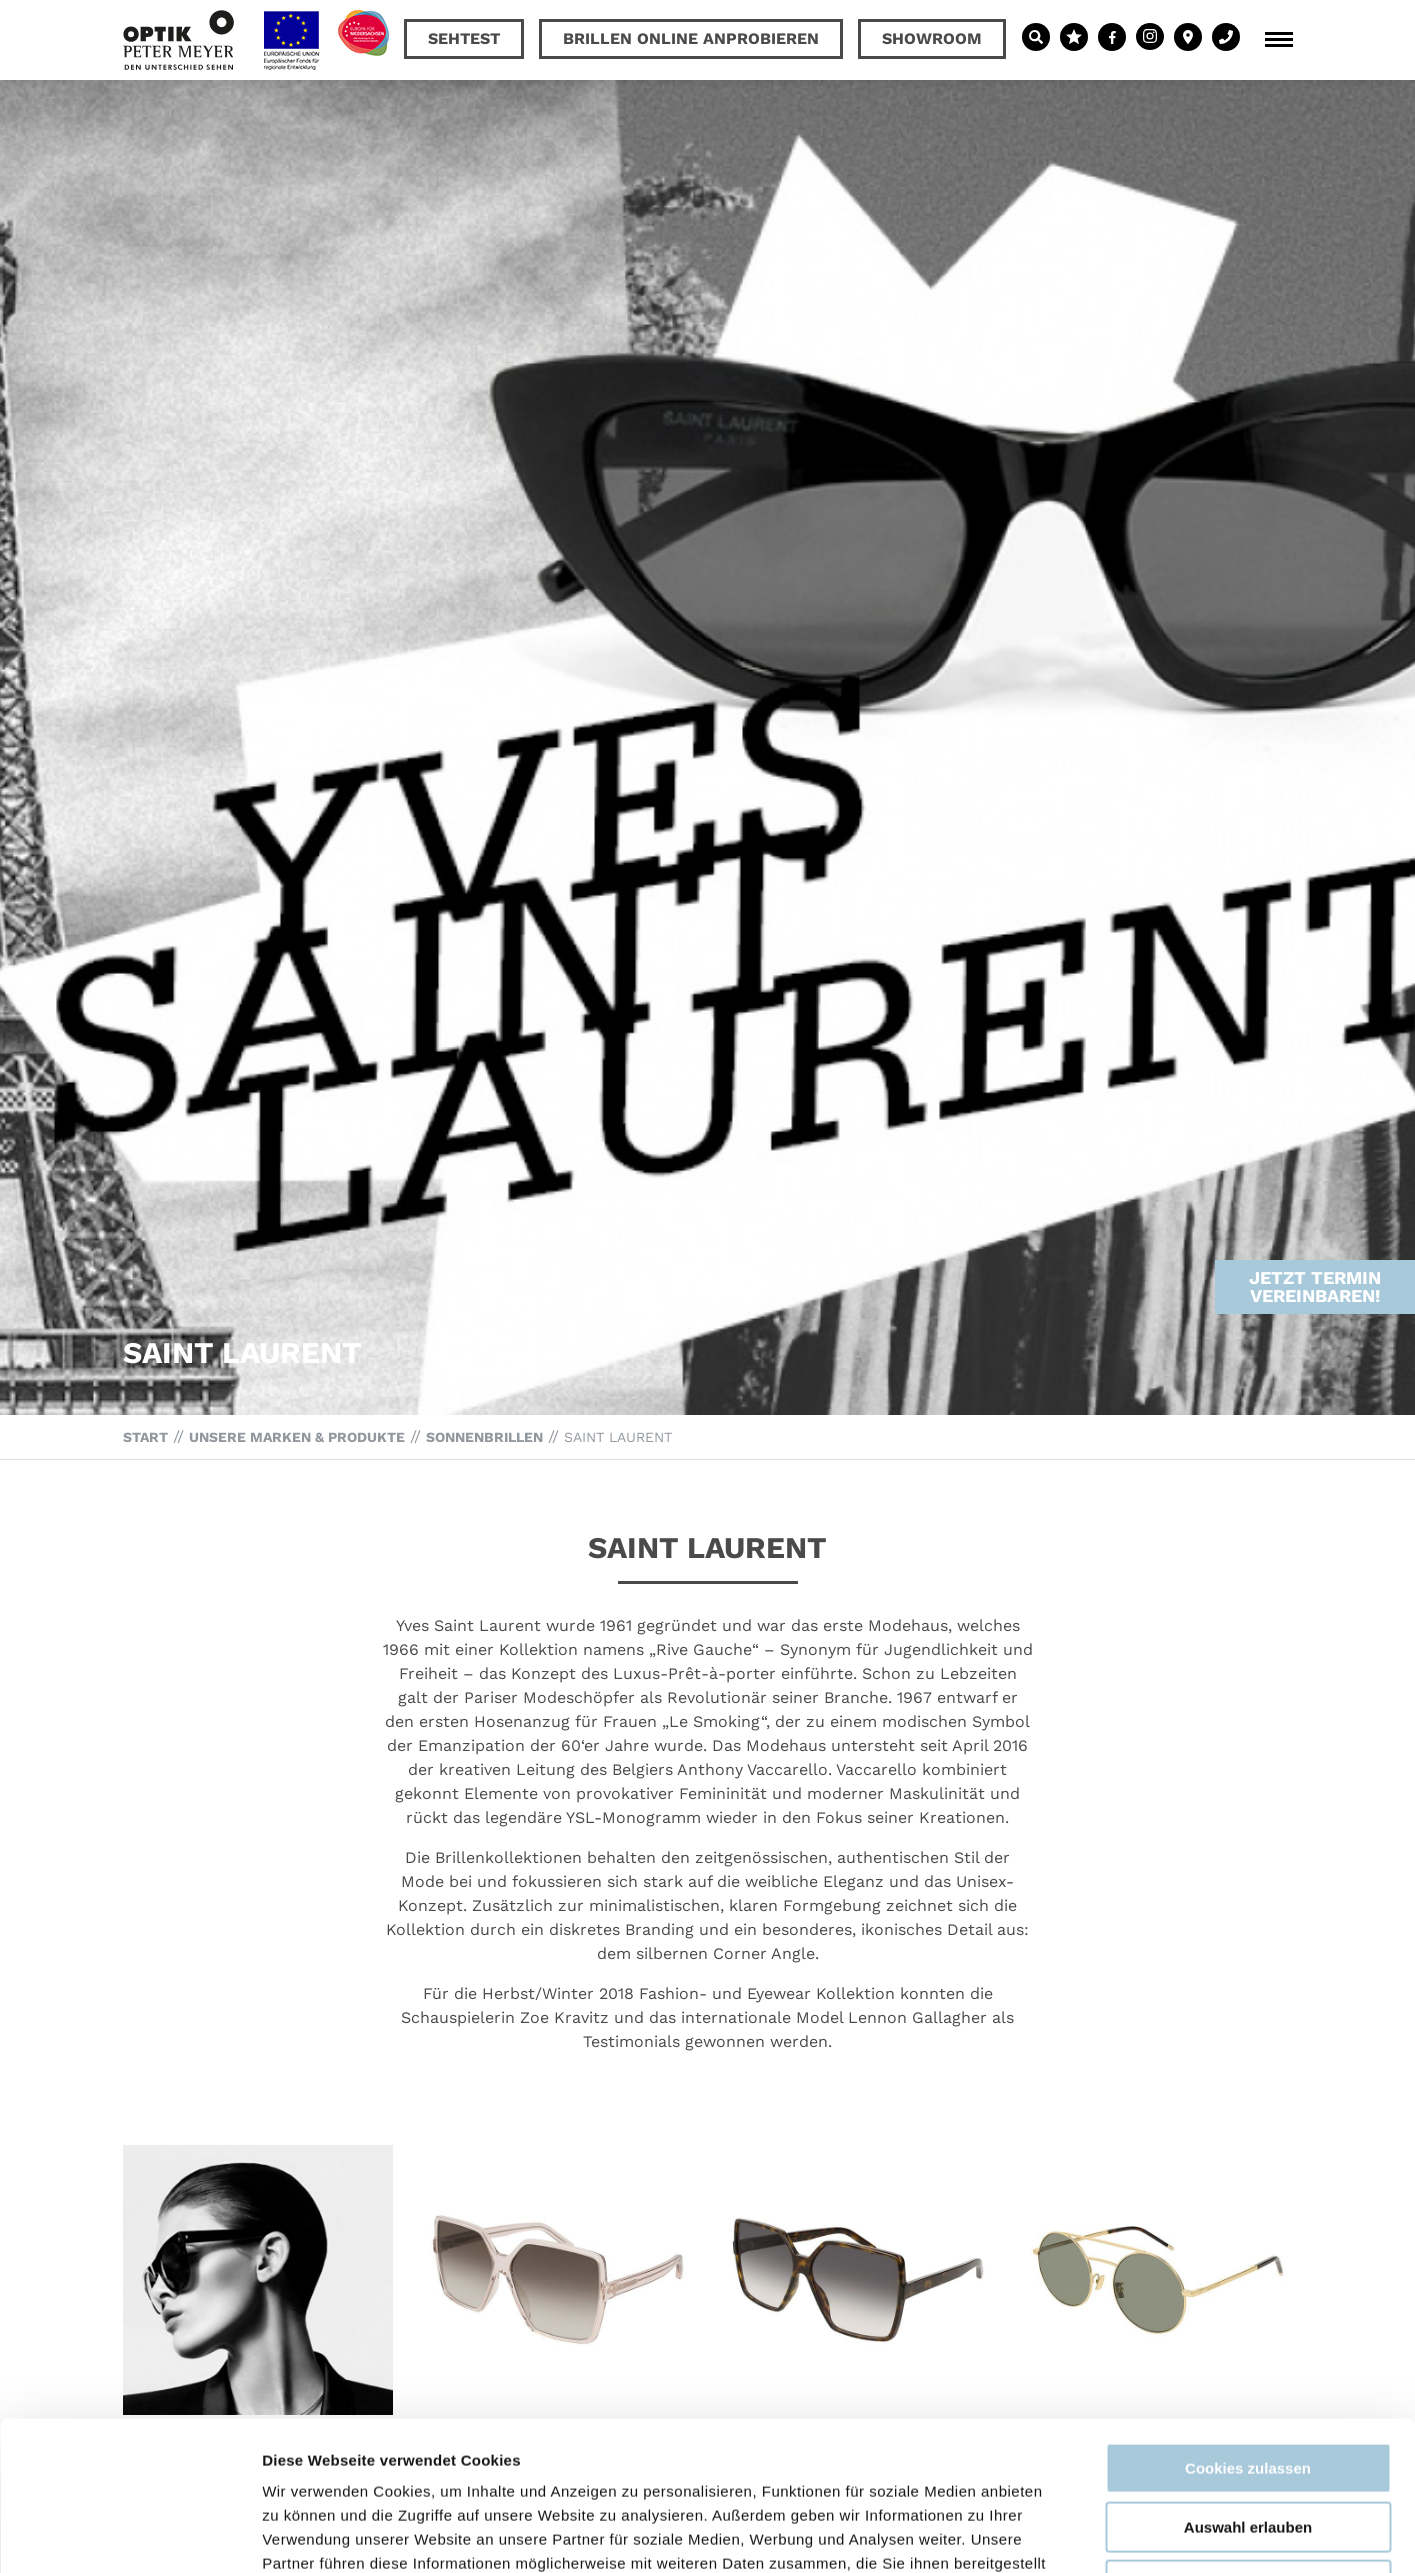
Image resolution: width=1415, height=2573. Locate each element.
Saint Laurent (618, 1437)
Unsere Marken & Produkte (297, 1437)
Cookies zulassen (1248, 2328)
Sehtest (464, 38)
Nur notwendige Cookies (1248, 2445)
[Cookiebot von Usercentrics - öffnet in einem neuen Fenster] (129, 2534)
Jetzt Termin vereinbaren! (1315, 1216)
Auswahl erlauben (1248, 2387)
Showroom (932, 38)
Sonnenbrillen (484, 1437)
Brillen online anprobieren (691, 38)
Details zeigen (1063, 2533)
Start (145, 1437)
